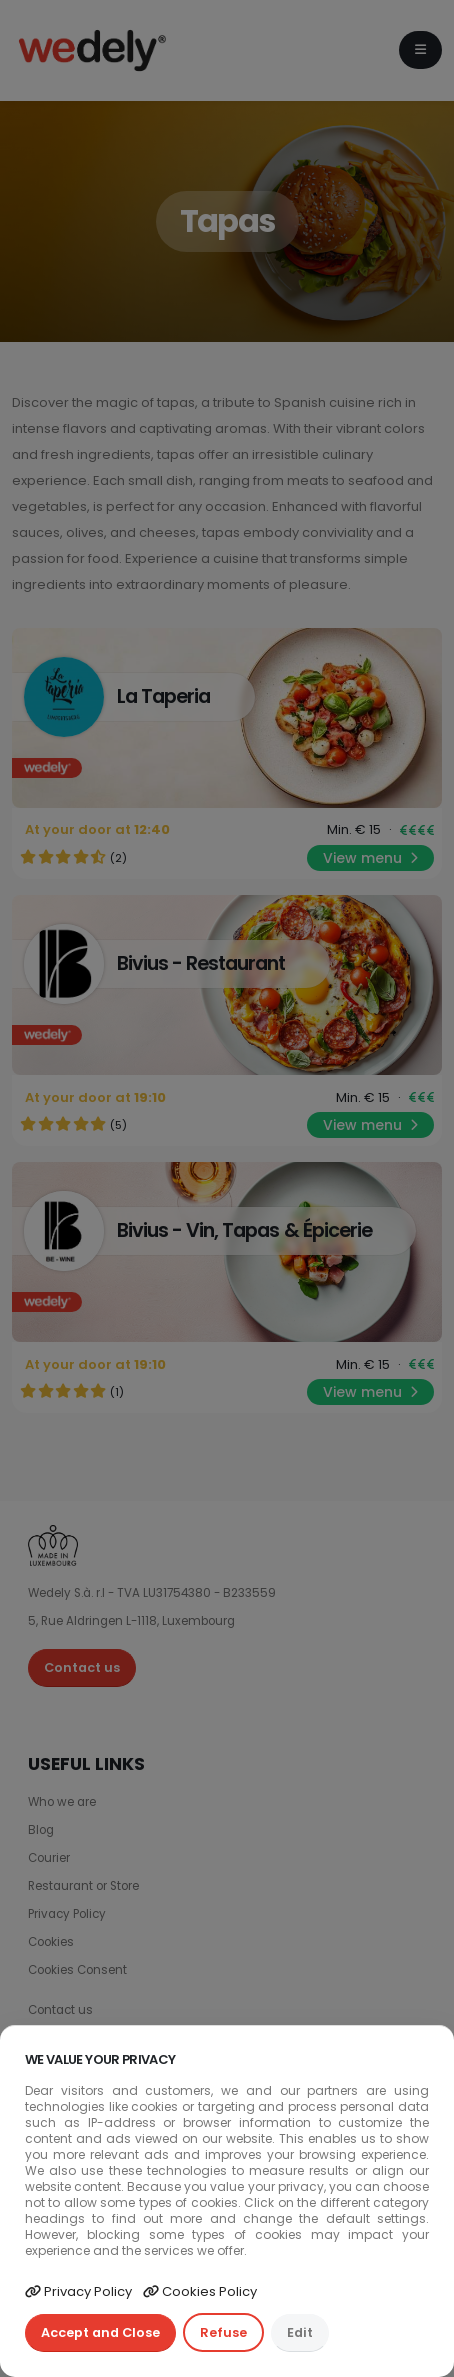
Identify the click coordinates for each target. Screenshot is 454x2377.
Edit (300, 2332)
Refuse (223, 2332)
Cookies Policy (200, 2291)
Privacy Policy (78, 2291)
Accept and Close (100, 2332)
